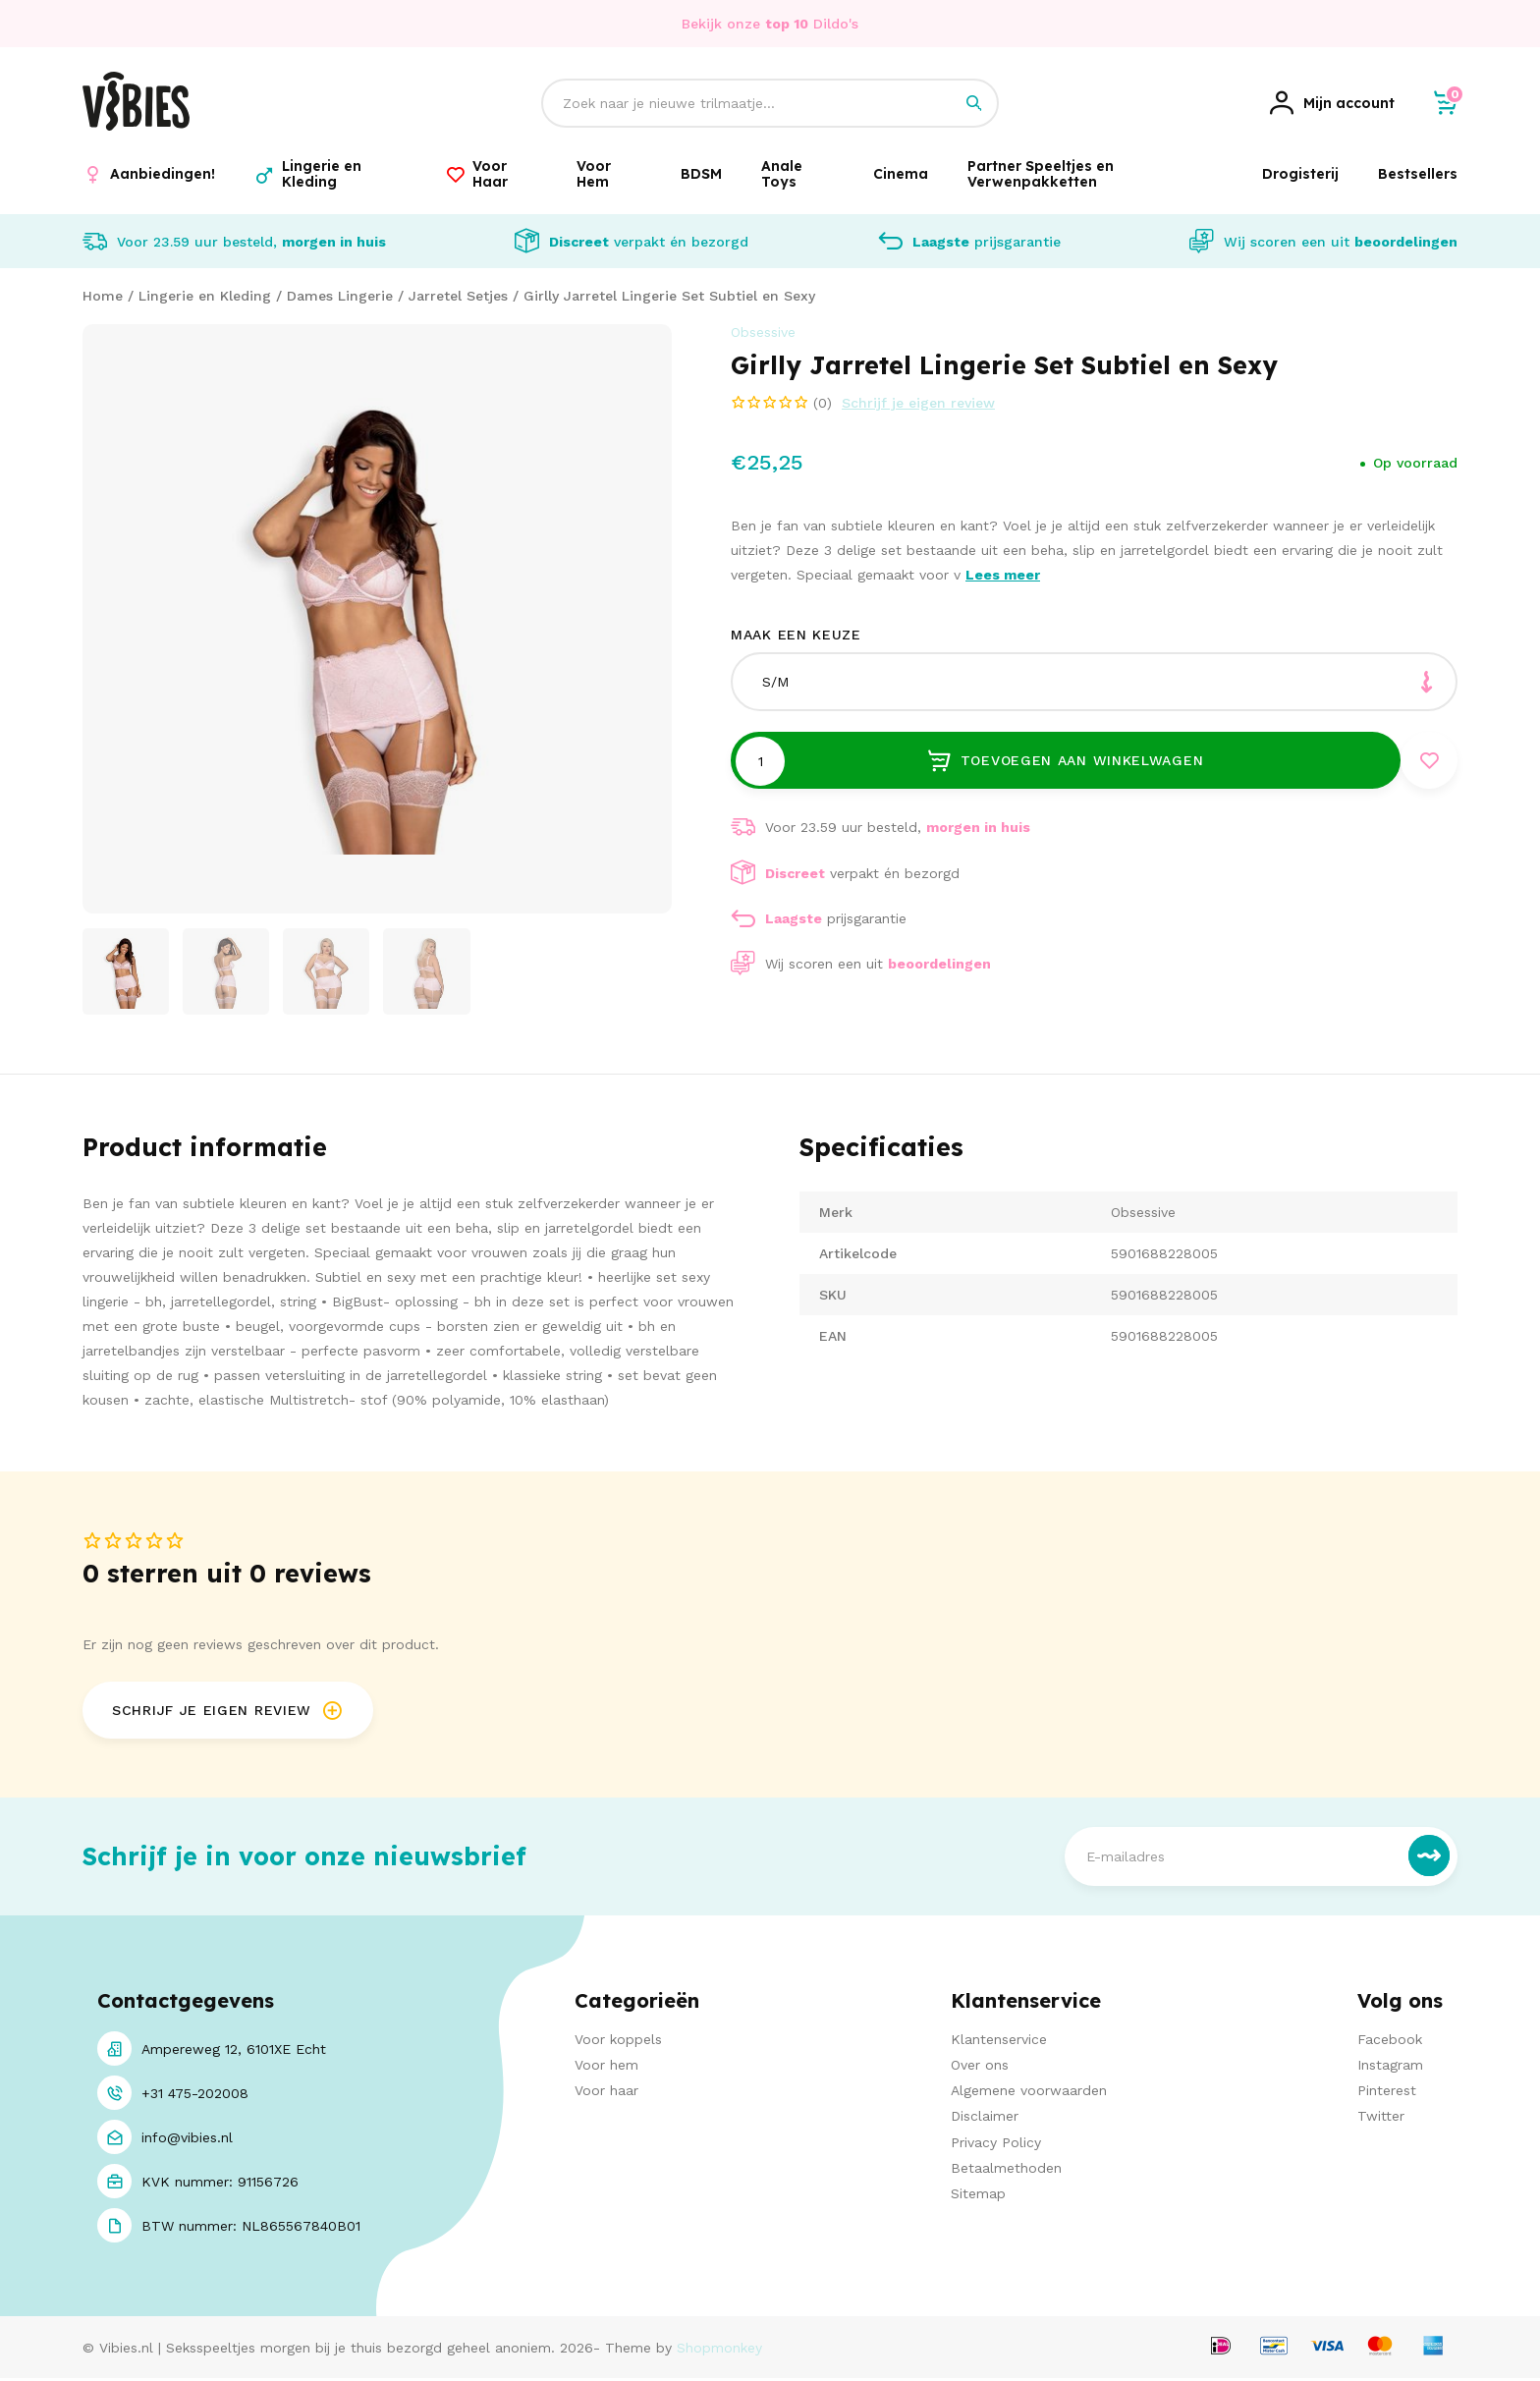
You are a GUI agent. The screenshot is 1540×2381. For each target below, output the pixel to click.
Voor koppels (618, 2041)
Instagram (1390, 2068)
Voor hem (606, 2068)
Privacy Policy (996, 2144)
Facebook (1389, 2041)
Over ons (980, 2068)
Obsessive (763, 332)
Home (102, 296)
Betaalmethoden (1006, 2170)
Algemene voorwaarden (1029, 2093)
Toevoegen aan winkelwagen (1064, 761)
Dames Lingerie (340, 296)
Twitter (1380, 2119)
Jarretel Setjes (458, 296)
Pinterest (1386, 2093)
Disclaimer (984, 2119)
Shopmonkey (719, 2349)
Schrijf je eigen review (918, 403)
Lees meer (1002, 574)
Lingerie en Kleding (204, 296)
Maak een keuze (796, 634)
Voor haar (606, 2093)
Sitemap (978, 2195)
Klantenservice (999, 2041)
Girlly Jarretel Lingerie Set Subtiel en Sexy (669, 296)
